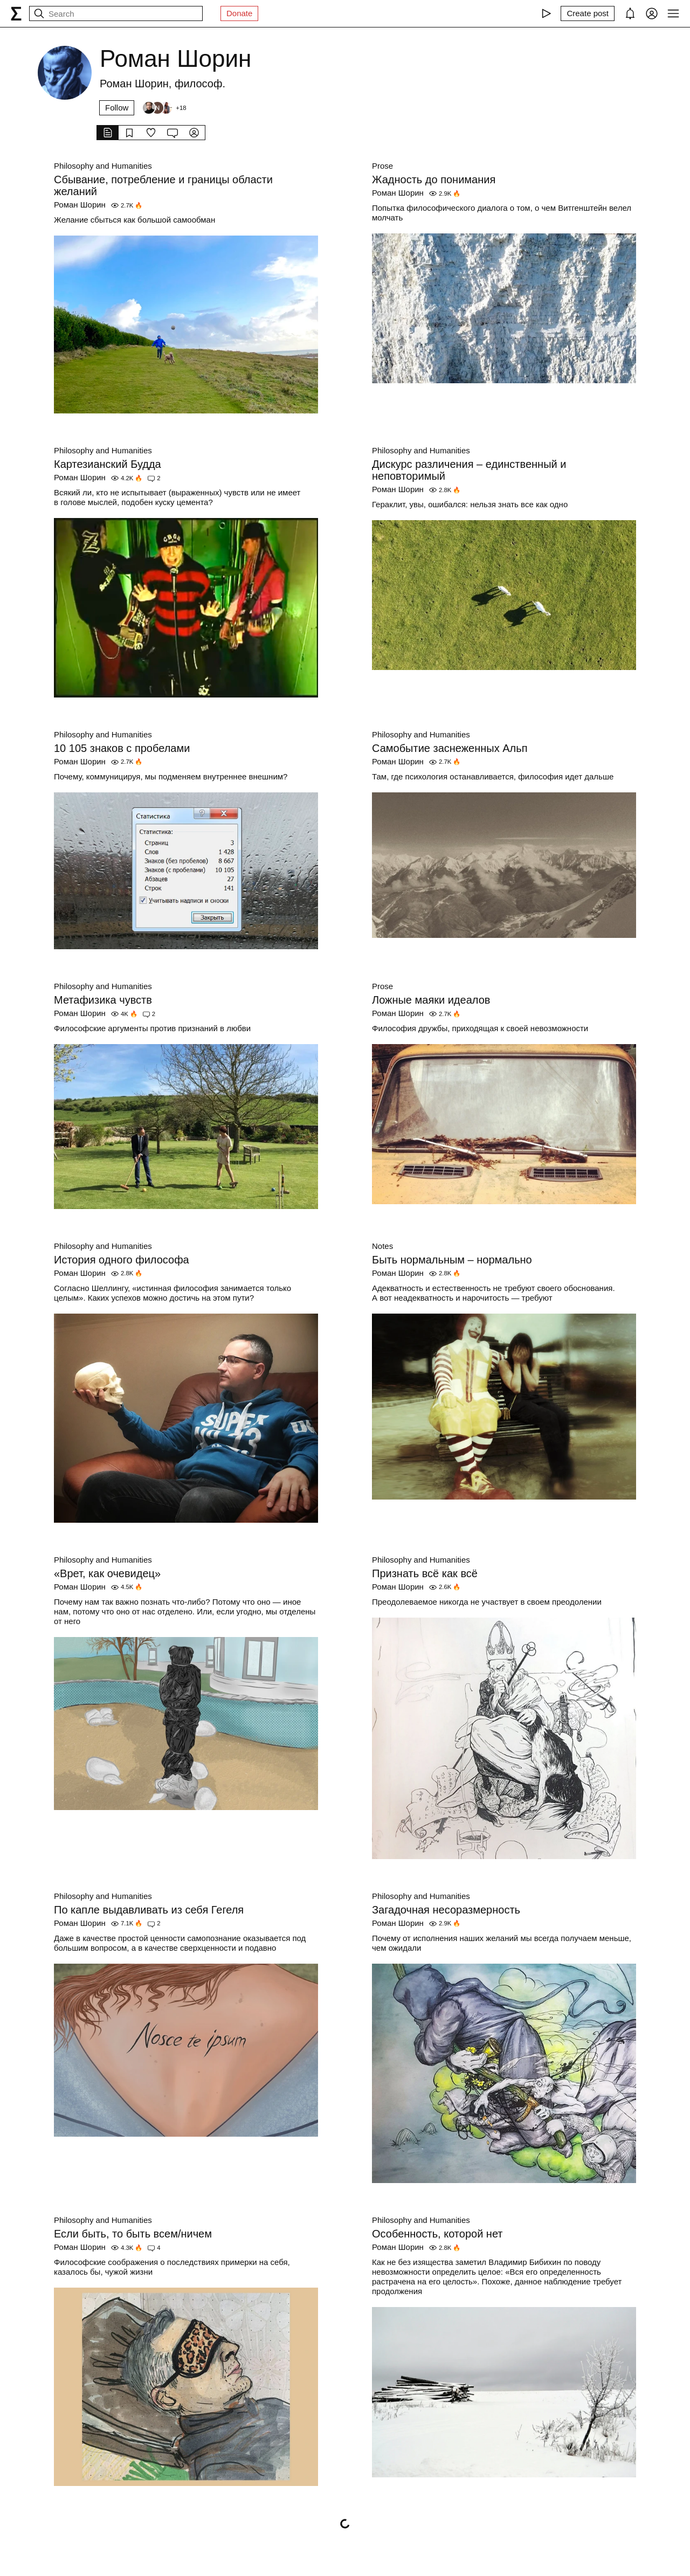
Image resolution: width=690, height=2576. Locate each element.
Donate (239, 13)
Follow (116, 107)
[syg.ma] (16, 13)
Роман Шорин (80, 204)
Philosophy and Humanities (103, 165)
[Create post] (587, 13)
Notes (382, 1246)
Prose (382, 165)
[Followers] (164, 108)
